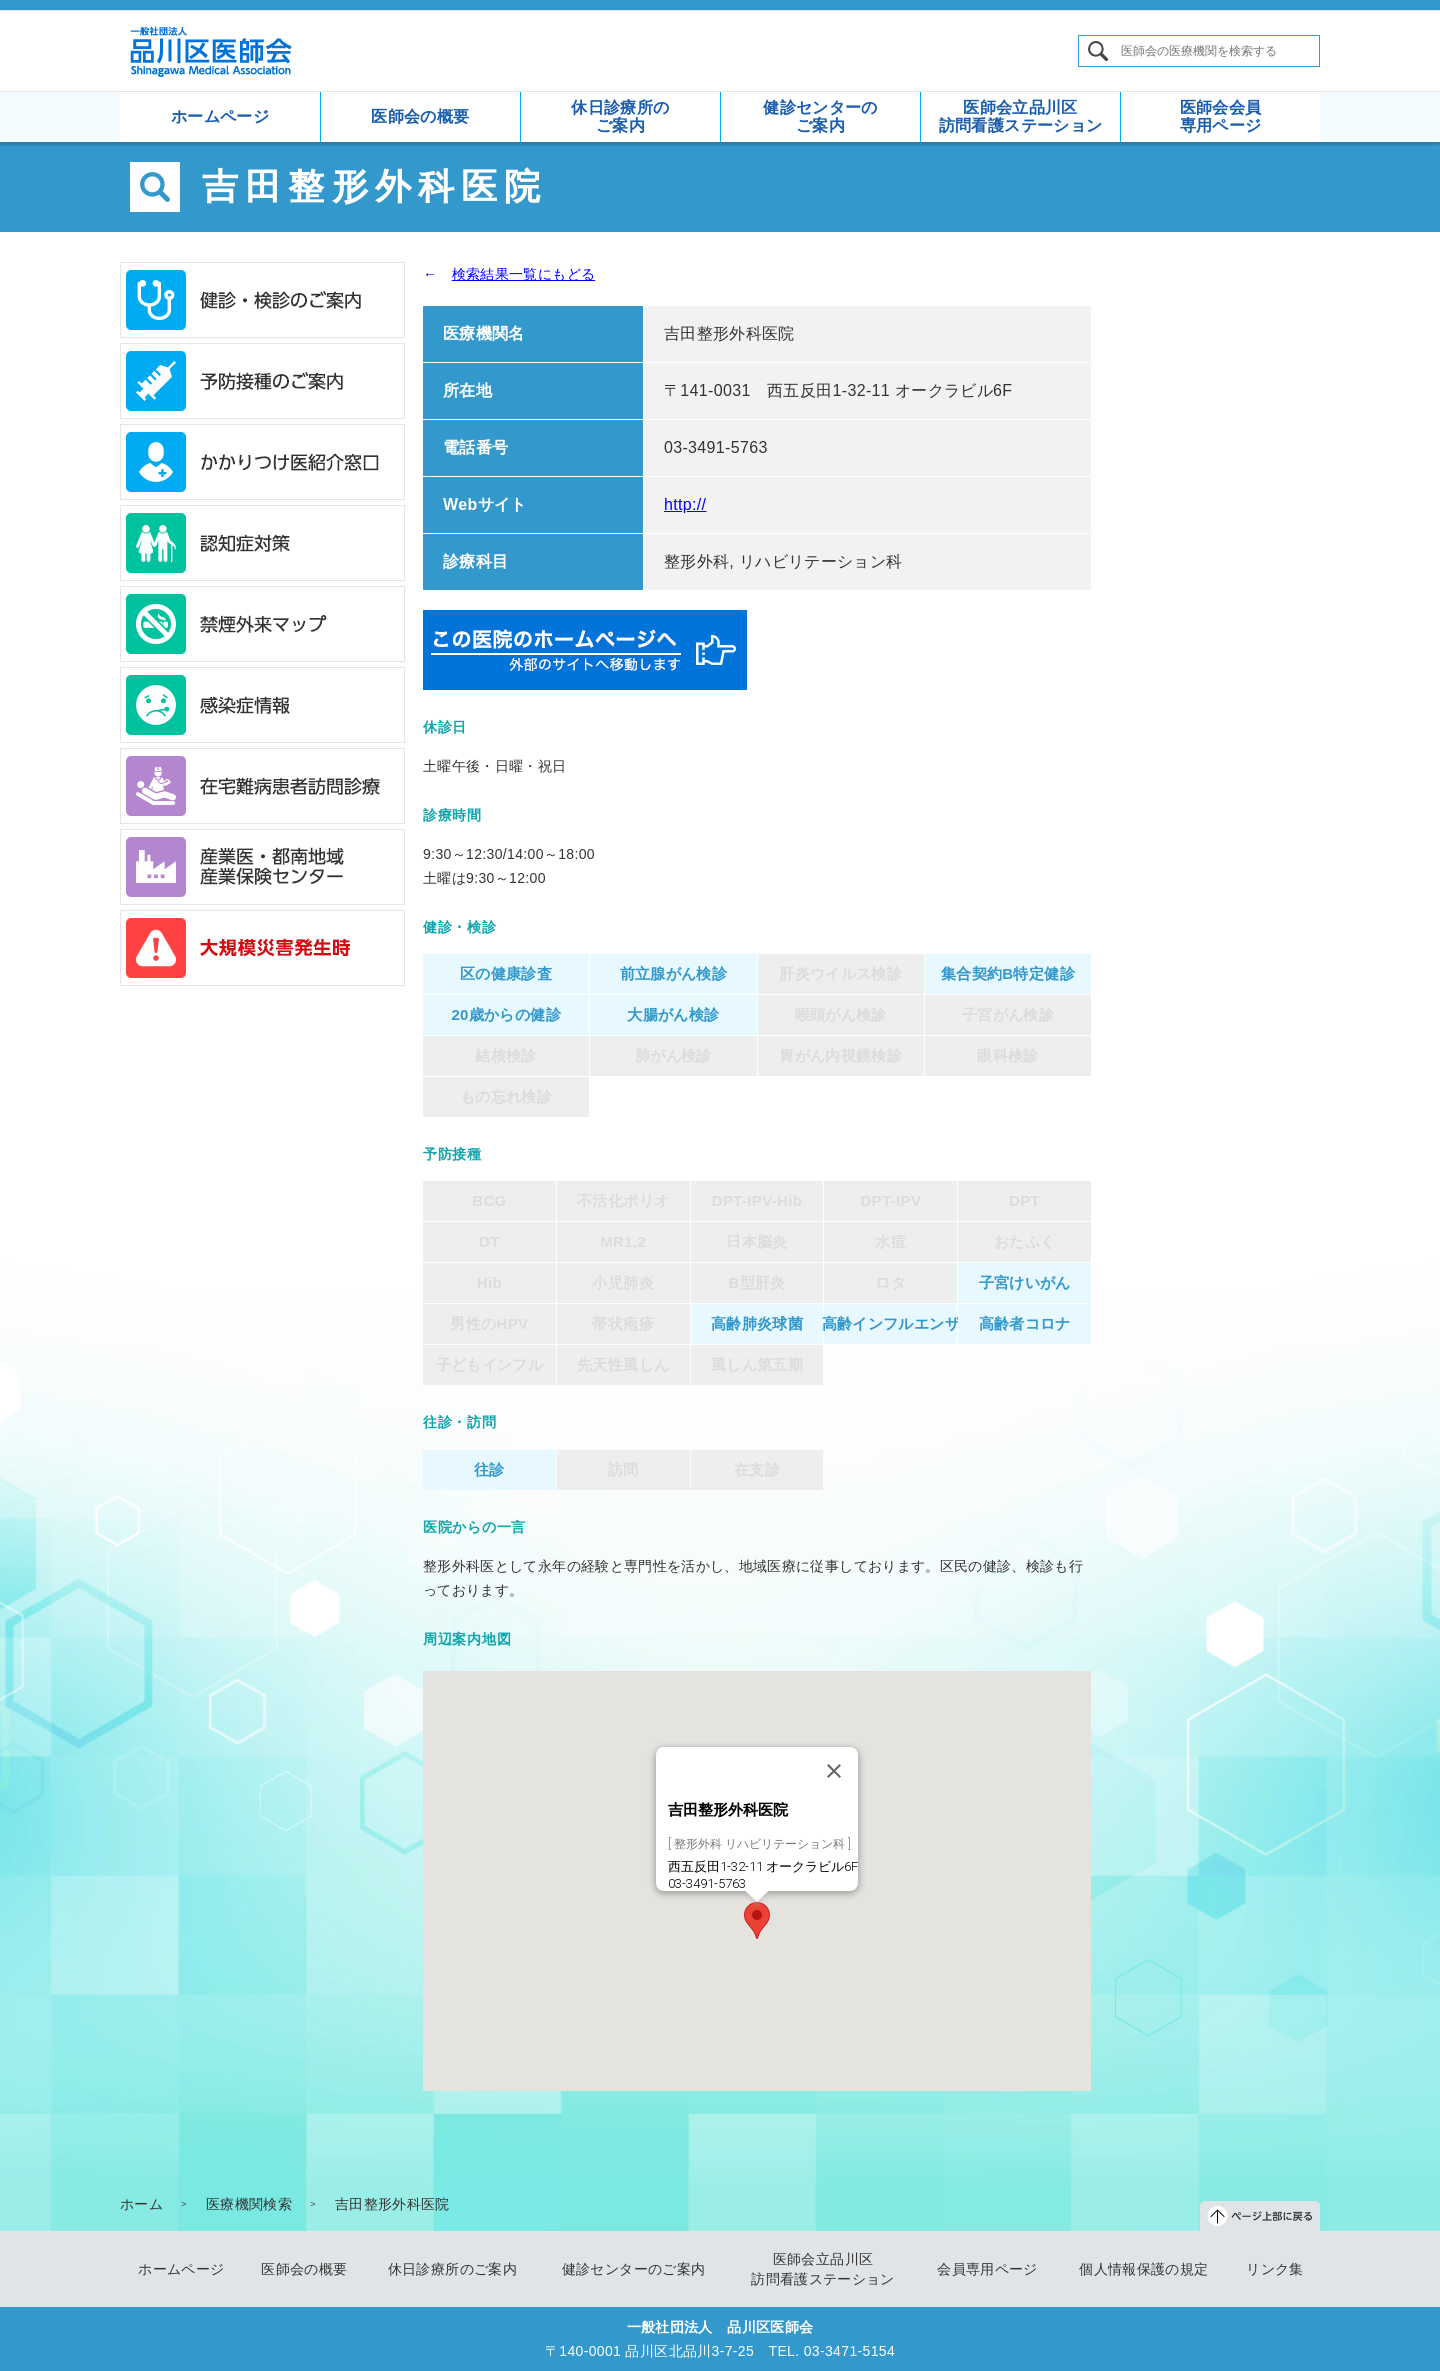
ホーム (141, 2204)
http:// (685, 504)
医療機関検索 (249, 2204)
